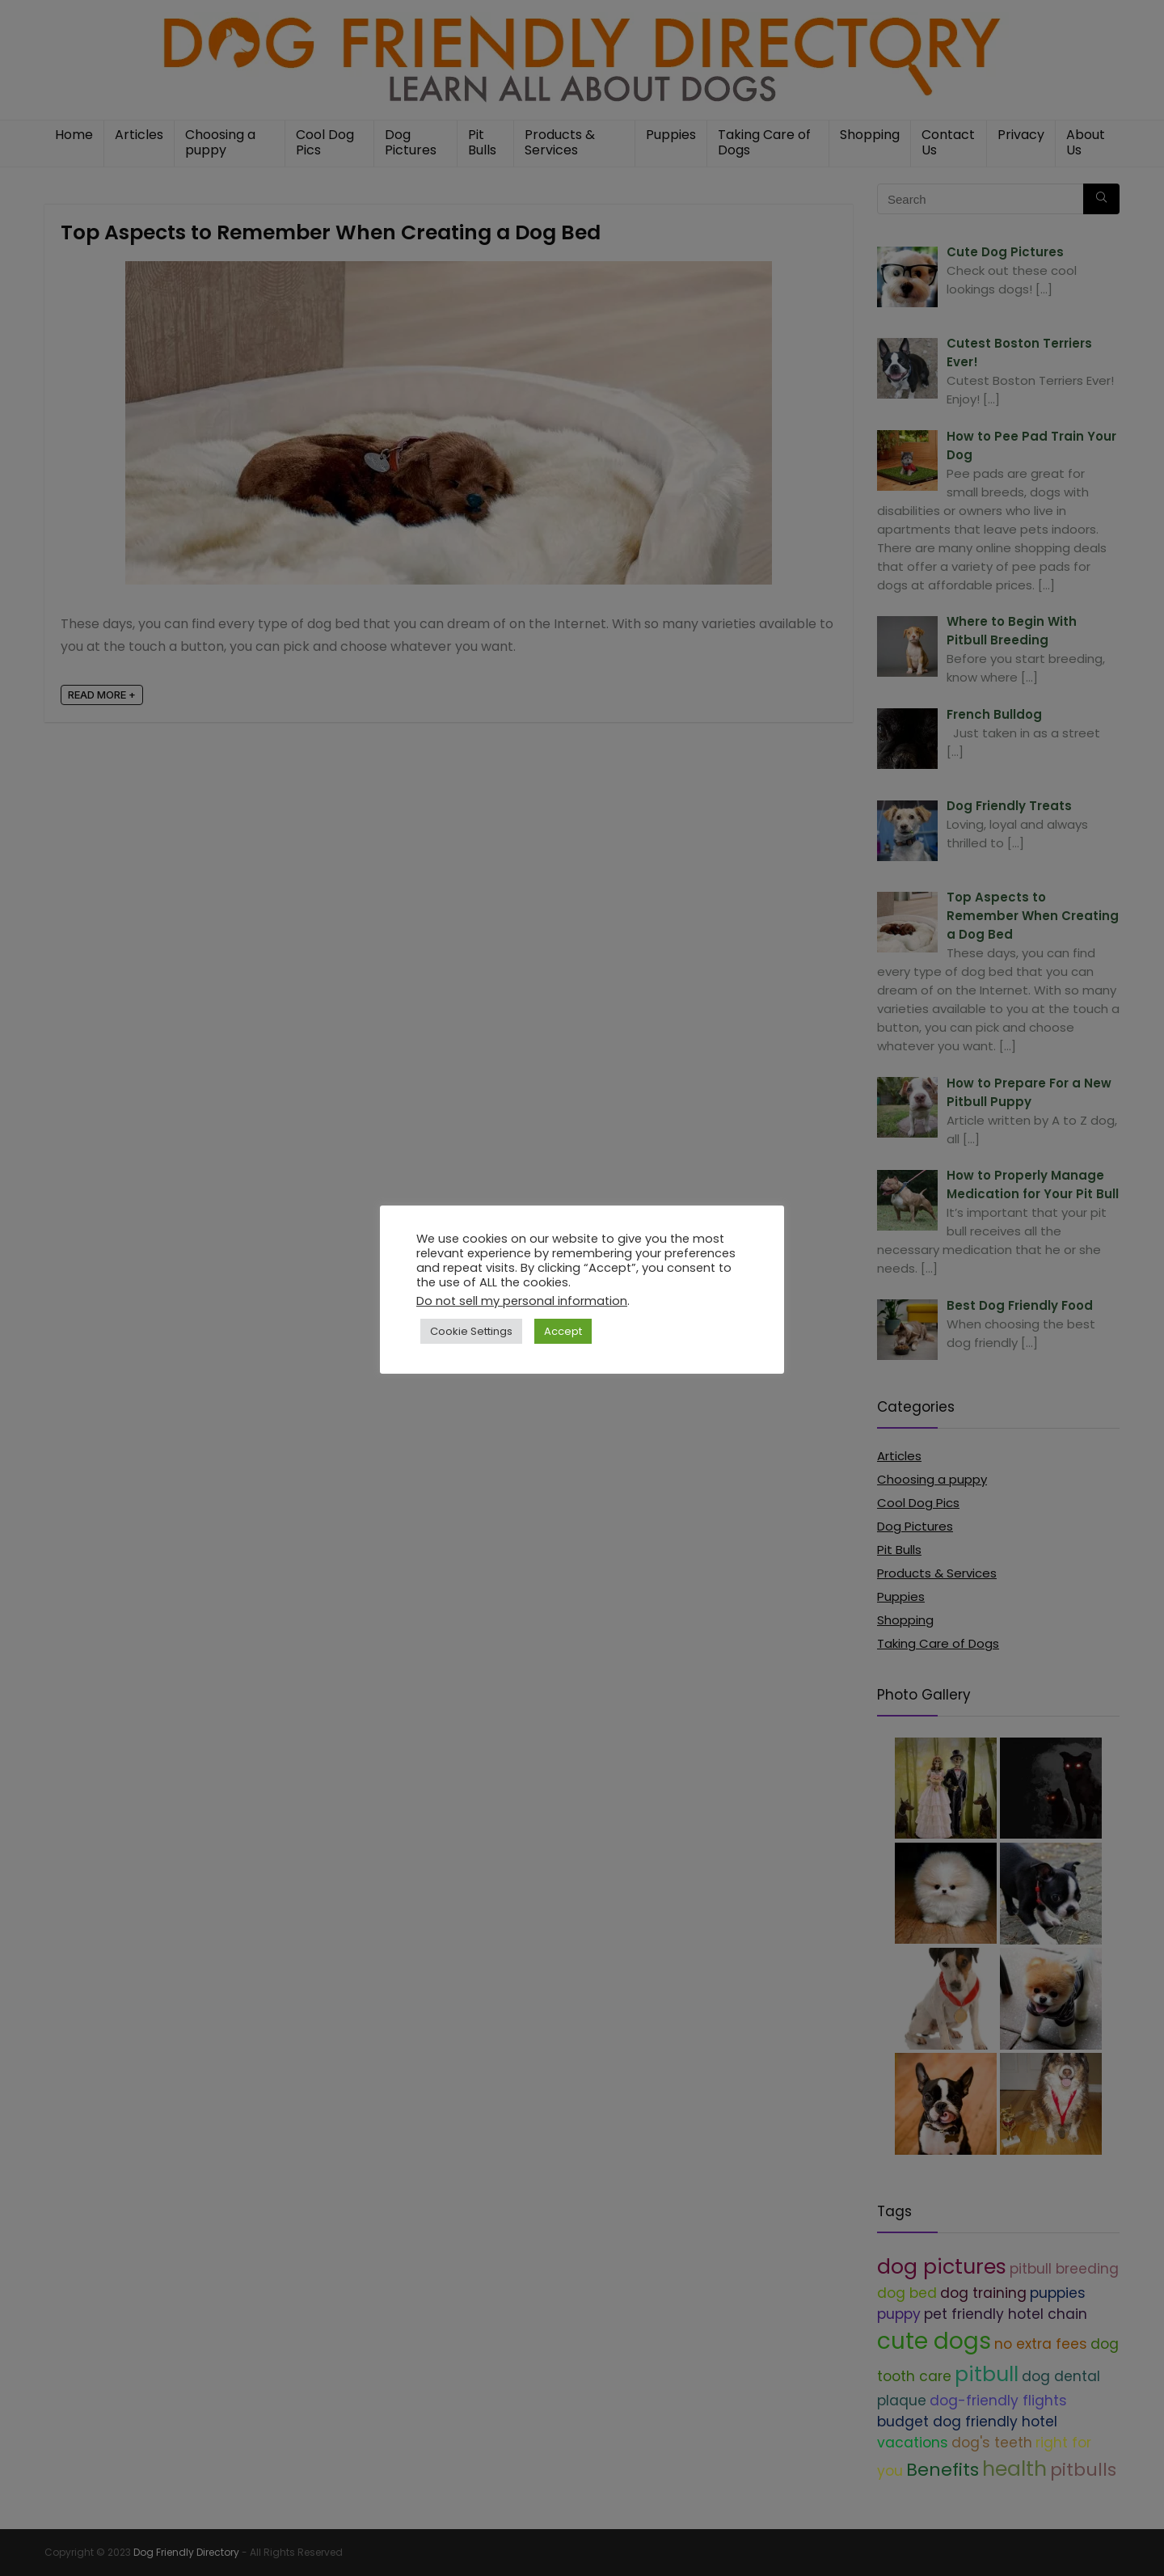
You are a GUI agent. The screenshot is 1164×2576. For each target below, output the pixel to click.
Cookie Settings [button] (471, 1331)
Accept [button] (563, 1331)
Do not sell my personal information (521, 1301)
